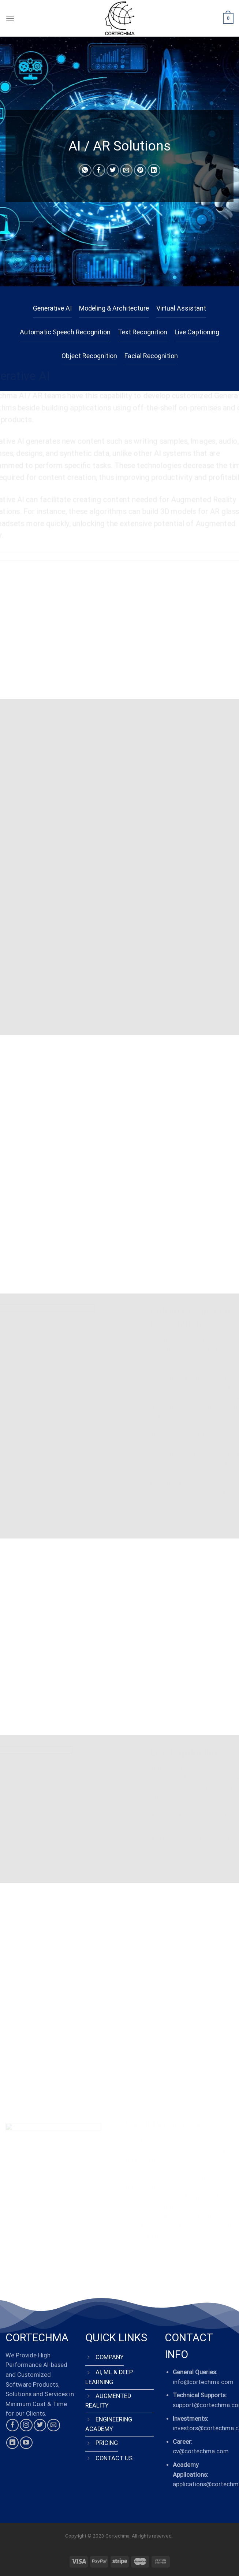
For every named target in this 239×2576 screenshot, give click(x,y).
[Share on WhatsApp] (85, 170)
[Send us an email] (53, 2425)
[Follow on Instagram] (26, 2425)
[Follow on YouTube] (26, 2442)
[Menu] (10, 18)
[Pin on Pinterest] (140, 170)
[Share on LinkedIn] (153, 170)
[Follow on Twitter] (40, 2425)
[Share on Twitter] (113, 170)
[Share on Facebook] (99, 170)
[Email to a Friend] (126, 170)
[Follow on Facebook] (12, 2425)
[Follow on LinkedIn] (12, 2442)
